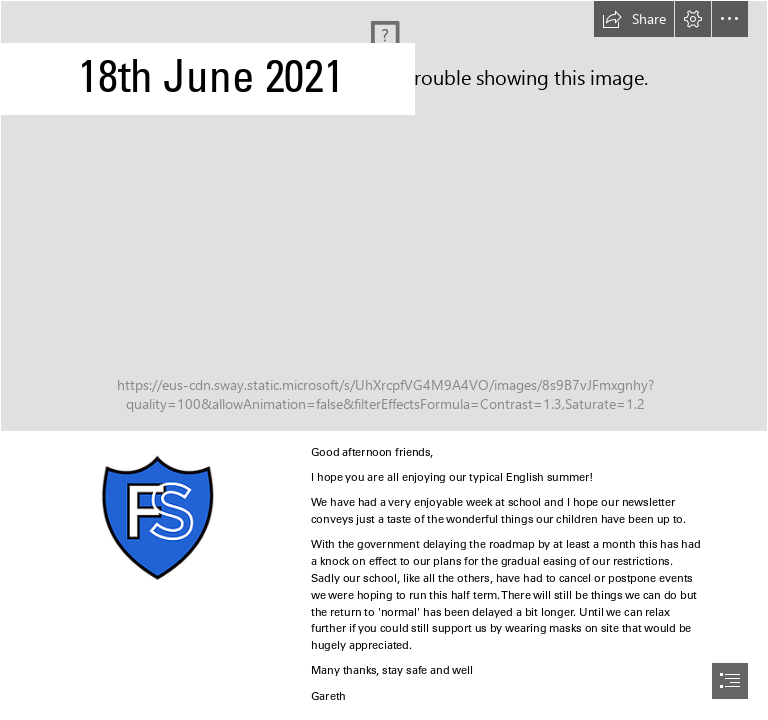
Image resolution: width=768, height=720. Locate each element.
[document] (384, 360)
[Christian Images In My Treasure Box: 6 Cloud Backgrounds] (384, 216)
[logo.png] (156, 517)
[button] (634, 19)
